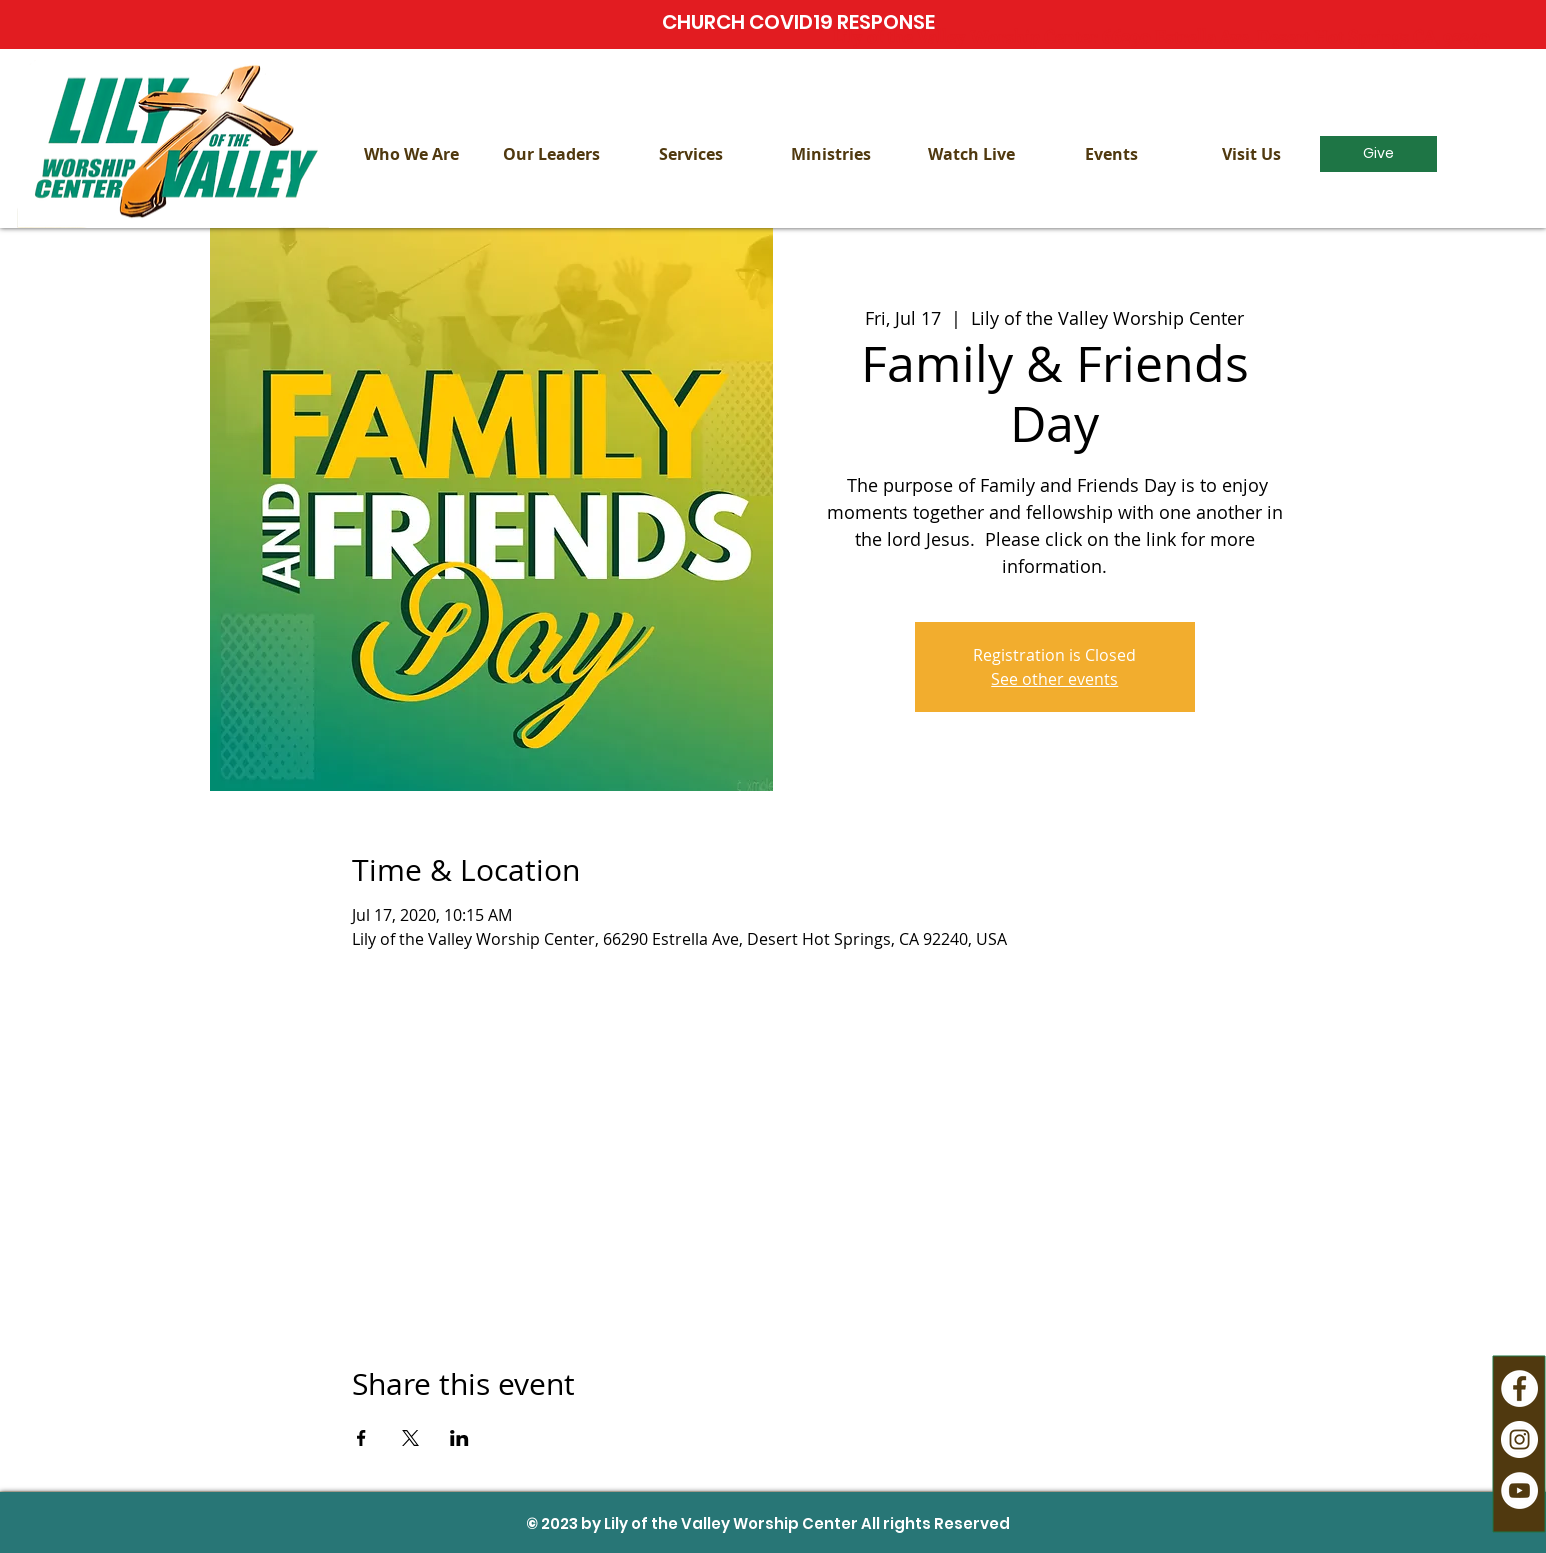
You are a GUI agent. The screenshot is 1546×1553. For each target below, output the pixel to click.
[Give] (1378, 154)
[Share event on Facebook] (361, 1438)
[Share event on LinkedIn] (459, 1438)
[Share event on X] (410, 1438)
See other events (1054, 679)
